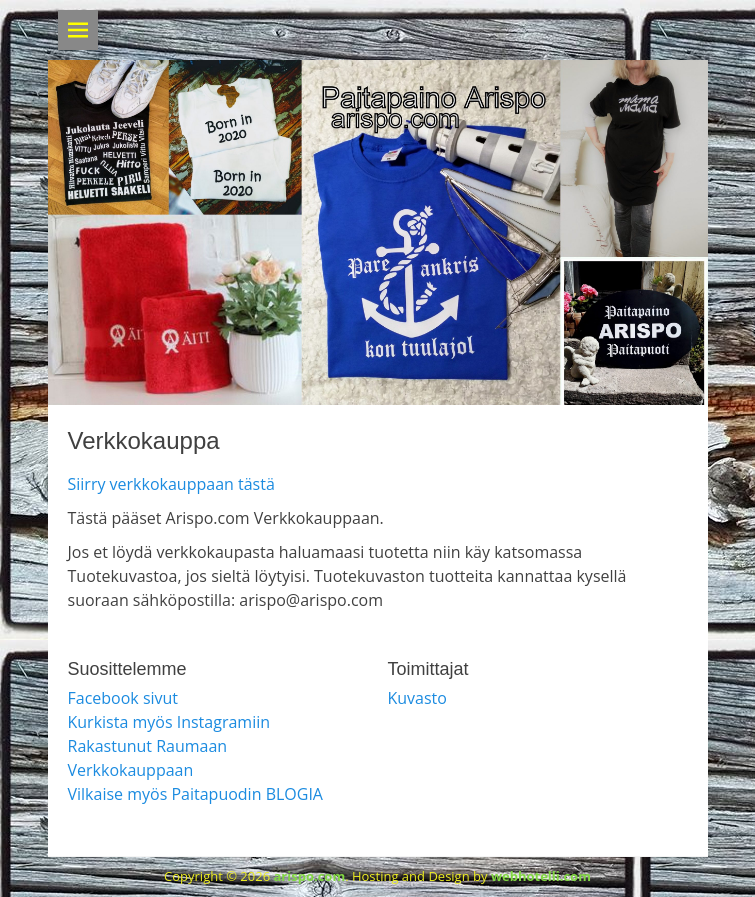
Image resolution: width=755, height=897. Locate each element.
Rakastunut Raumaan (148, 746)
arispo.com (309, 876)
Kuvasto (417, 698)
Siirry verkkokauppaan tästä (171, 484)
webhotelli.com (541, 876)
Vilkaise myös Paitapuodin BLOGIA (195, 794)
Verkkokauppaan (131, 770)
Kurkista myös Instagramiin (169, 722)
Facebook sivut (123, 698)
